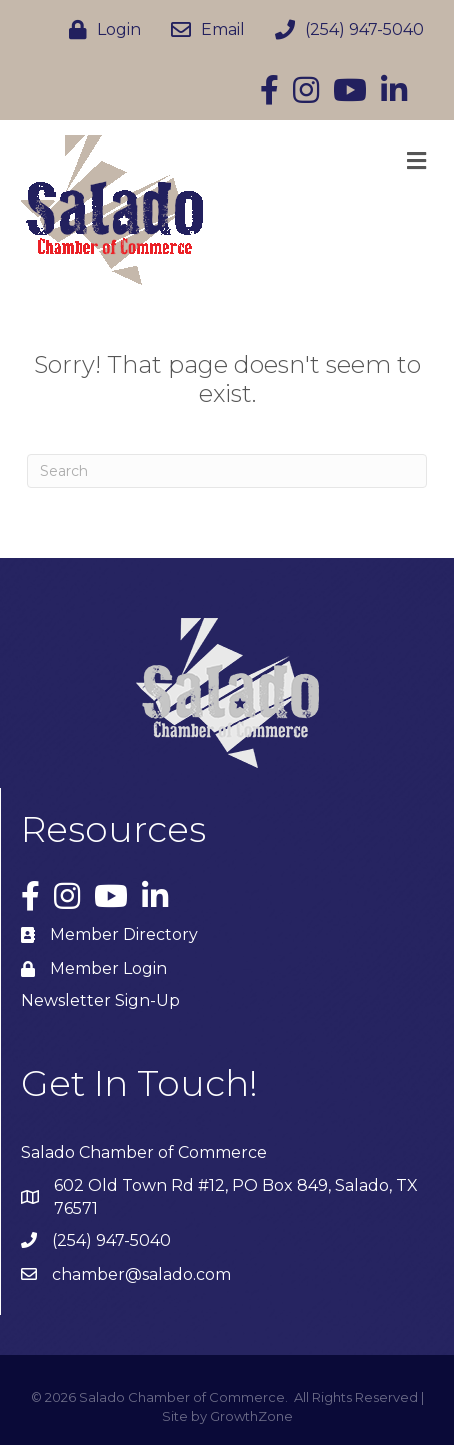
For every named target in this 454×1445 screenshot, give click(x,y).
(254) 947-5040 (111, 1240)
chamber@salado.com (141, 1274)
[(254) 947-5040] (344, 30)
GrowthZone (251, 1416)
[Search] (227, 471)
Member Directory (124, 934)
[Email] (203, 30)
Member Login (108, 968)
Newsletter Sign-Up (100, 1000)
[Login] (100, 30)
